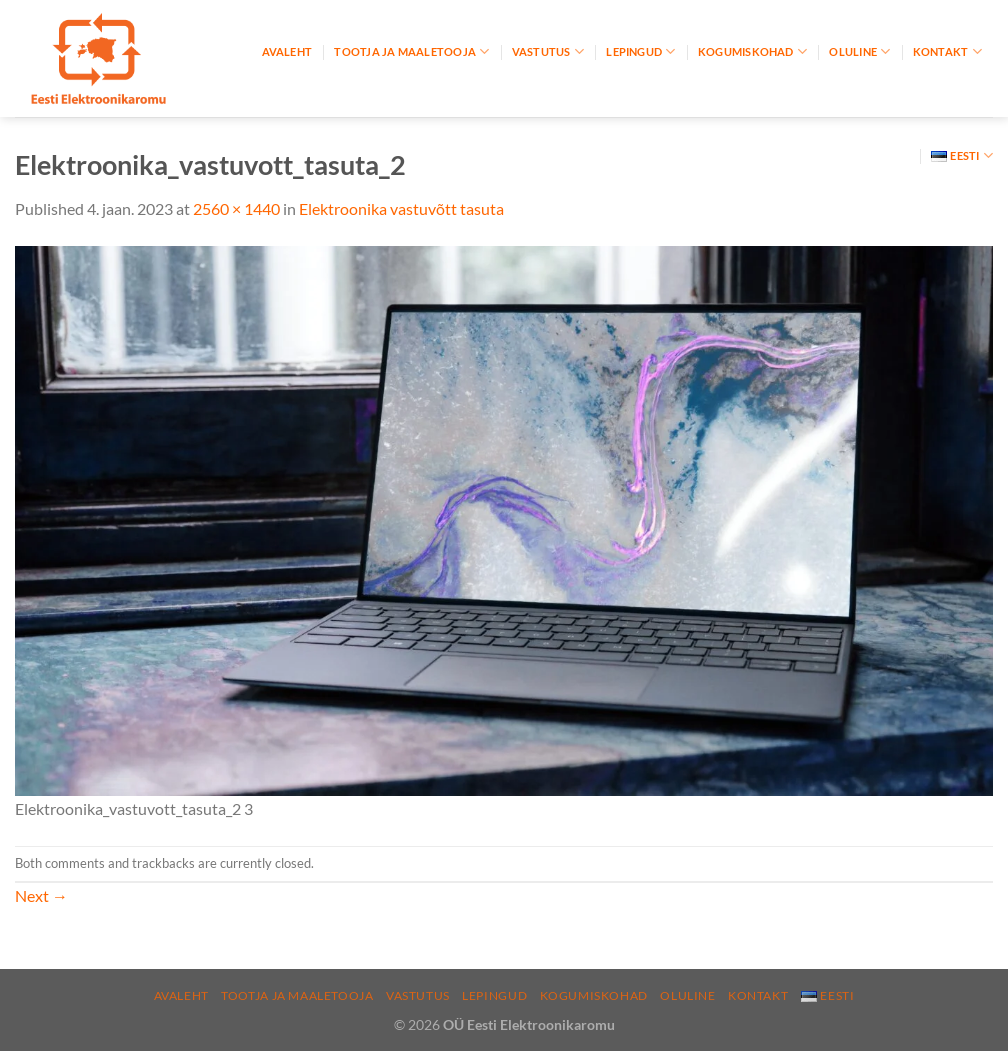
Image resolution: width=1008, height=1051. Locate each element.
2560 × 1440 (236, 208)
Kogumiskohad (752, 51)
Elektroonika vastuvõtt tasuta (401, 208)
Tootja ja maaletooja (411, 51)
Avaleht (287, 51)
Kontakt (947, 51)
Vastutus (548, 51)
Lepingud (640, 51)
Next (41, 895)
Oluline (859, 51)
